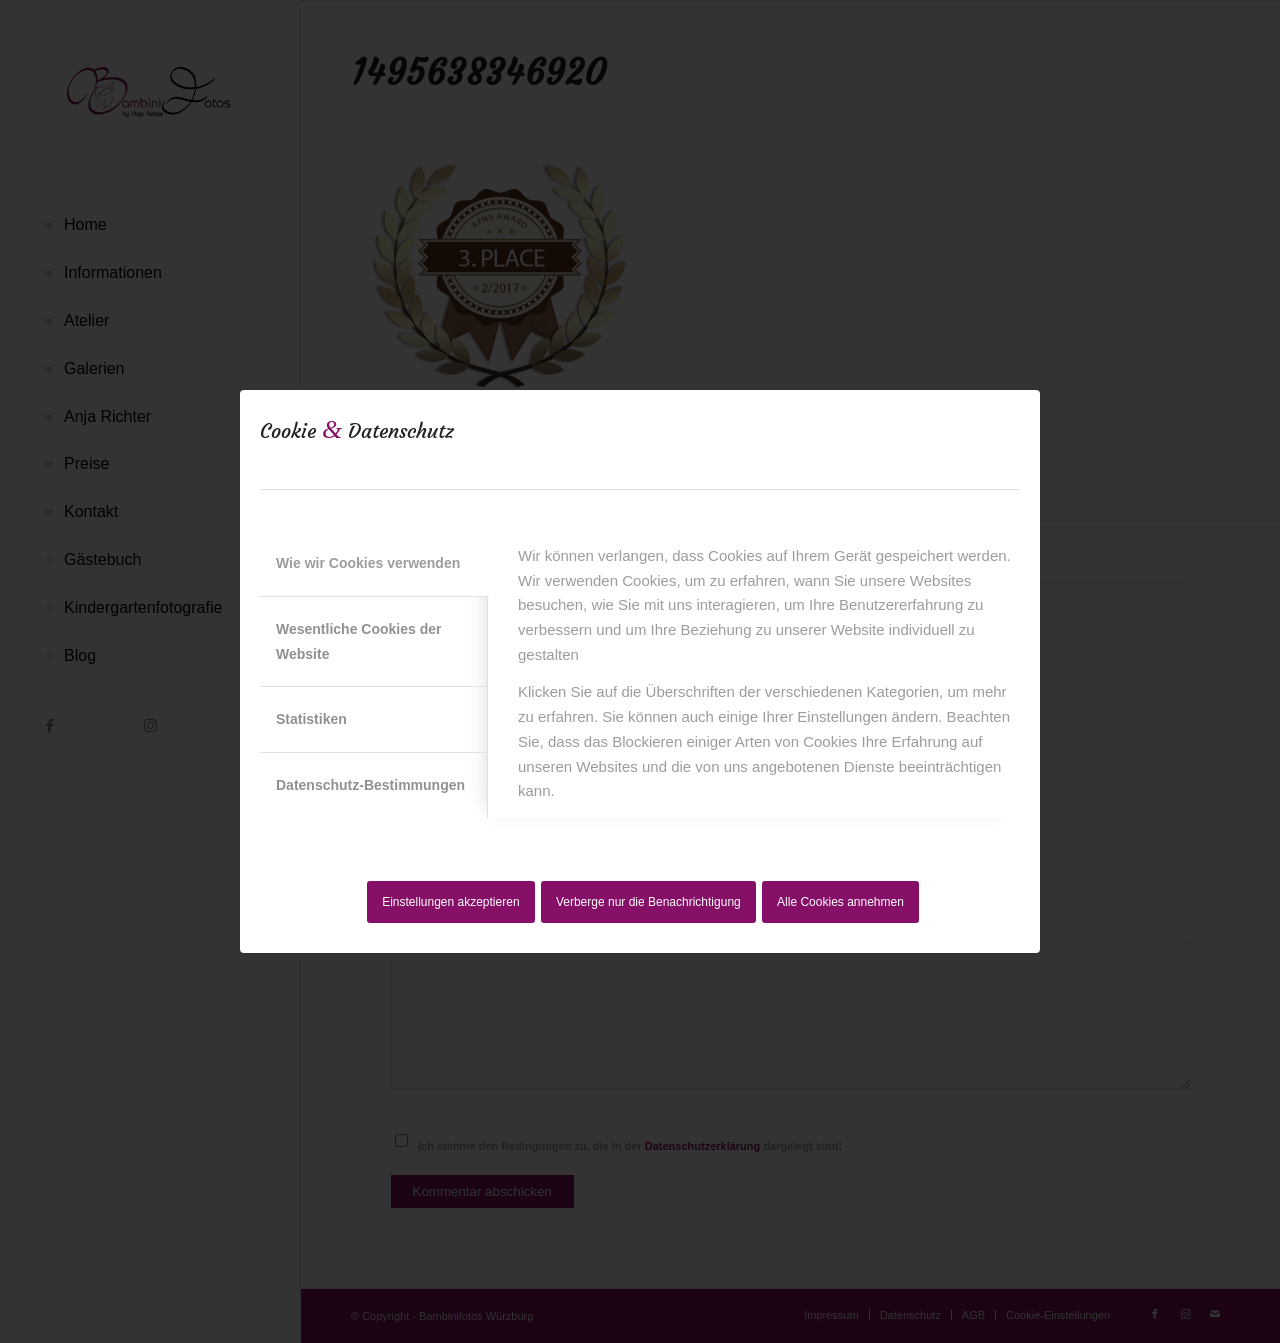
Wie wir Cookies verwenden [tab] (368, 563)
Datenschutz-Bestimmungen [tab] (370, 785)
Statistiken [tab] (311, 719)
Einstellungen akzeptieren (450, 902)
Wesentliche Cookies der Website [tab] (358, 641)
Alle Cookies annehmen (840, 902)
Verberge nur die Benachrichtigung (648, 902)
